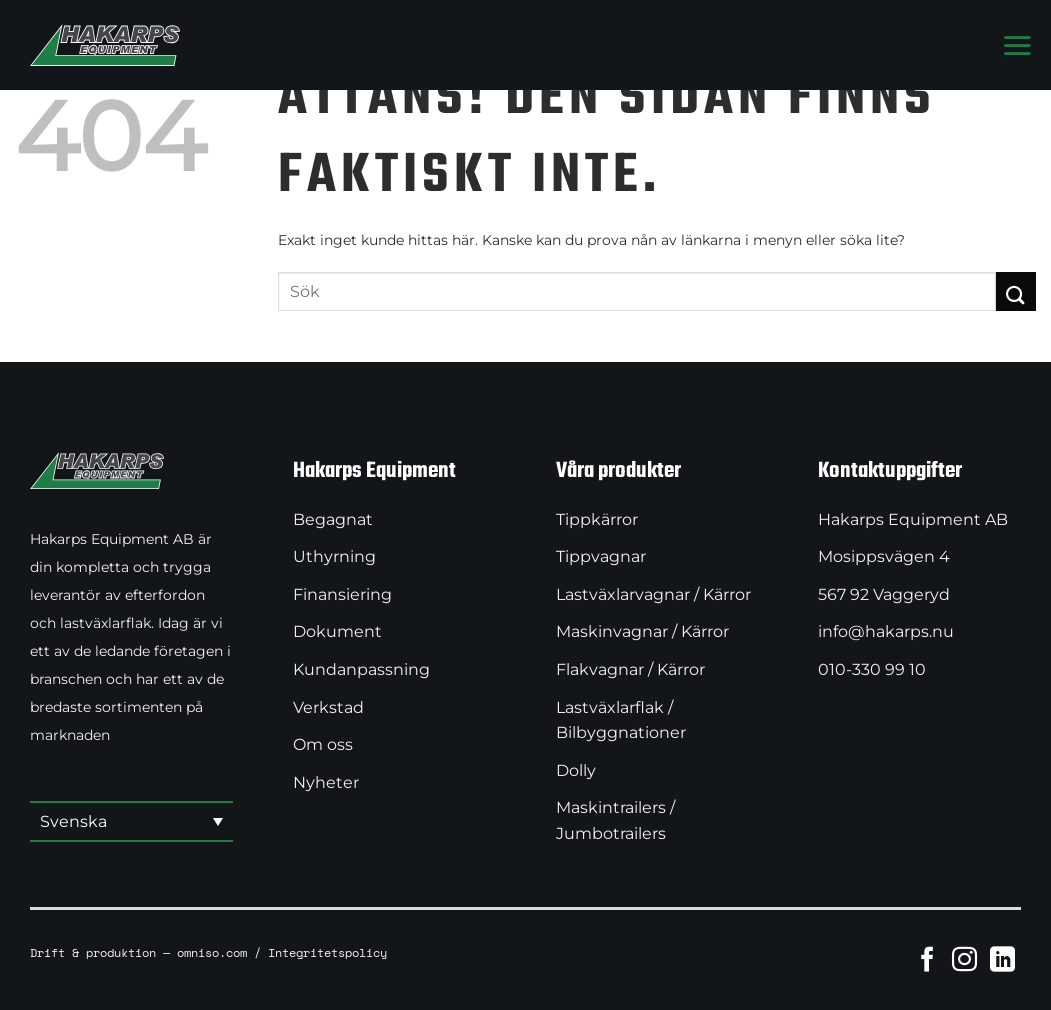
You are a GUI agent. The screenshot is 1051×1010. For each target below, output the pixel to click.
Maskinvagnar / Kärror (642, 631)
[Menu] (1017, 45)
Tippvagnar (601, 556)
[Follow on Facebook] (927, 959)
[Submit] (1016, 291)
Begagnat (333, 519)
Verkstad (328, 707)
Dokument (337, 631)
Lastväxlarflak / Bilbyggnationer (621, 720)
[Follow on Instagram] (964, 959)
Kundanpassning (361, 669)
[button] (131, 822)
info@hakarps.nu (886, 631)
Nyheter (326, 782)
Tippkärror (597, 519)
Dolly (576, 770)
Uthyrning (334, 556)
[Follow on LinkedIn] (1002, 959)
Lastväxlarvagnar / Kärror (653, 594)
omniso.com (212, 952)
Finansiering (342, 594)
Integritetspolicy (327, 952)
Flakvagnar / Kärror (630, 669)
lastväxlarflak (105, 623)
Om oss (323, 744)
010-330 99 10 (872, 669)
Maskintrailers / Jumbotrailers (615, 820)
